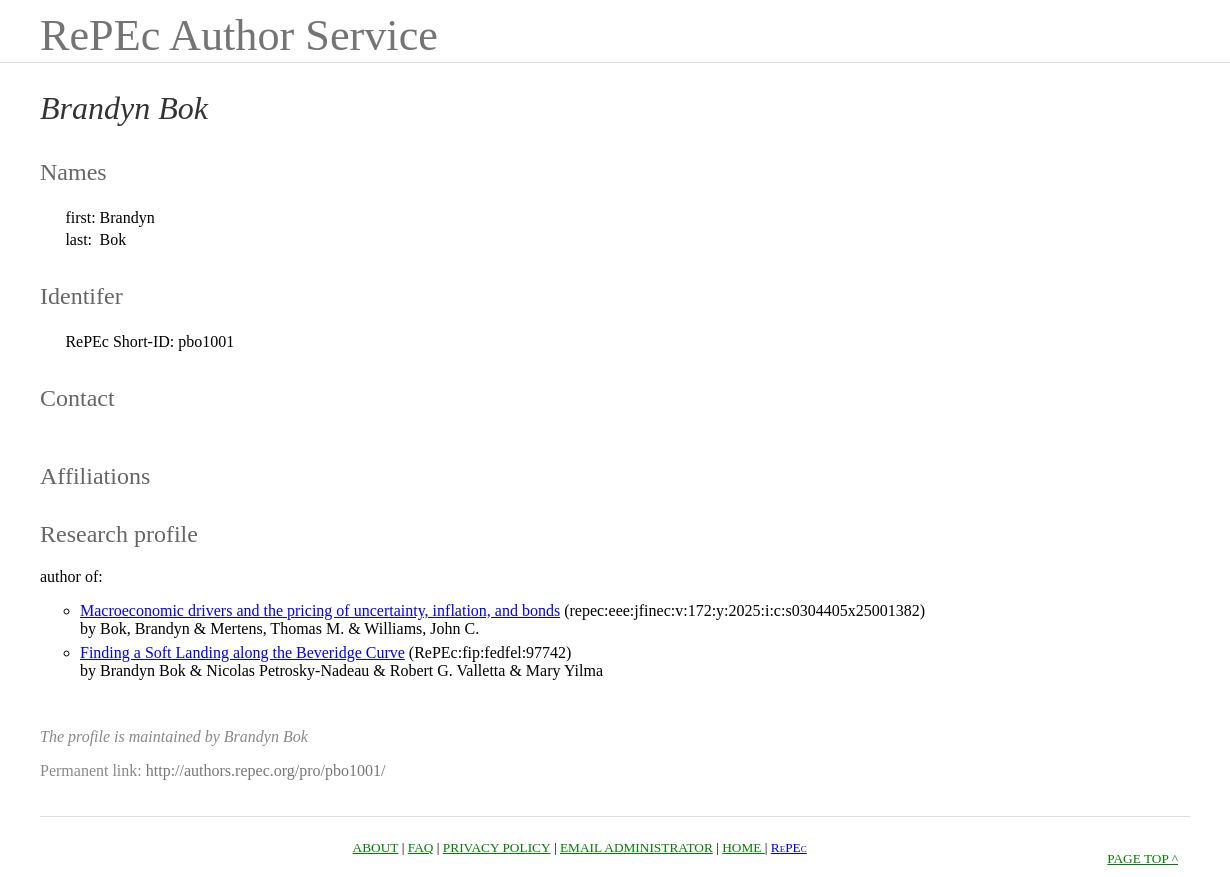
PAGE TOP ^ (1142, 858)
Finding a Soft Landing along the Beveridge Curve (242, 652)
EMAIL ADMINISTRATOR (636, 847)
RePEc (789, 847)
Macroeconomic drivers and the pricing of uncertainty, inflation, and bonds (320, 610)
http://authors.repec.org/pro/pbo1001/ (266, 770)
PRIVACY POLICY (497, 847)
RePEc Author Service (239, 35)
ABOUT (376, 847)
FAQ (421, 847)
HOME (743, 847)
